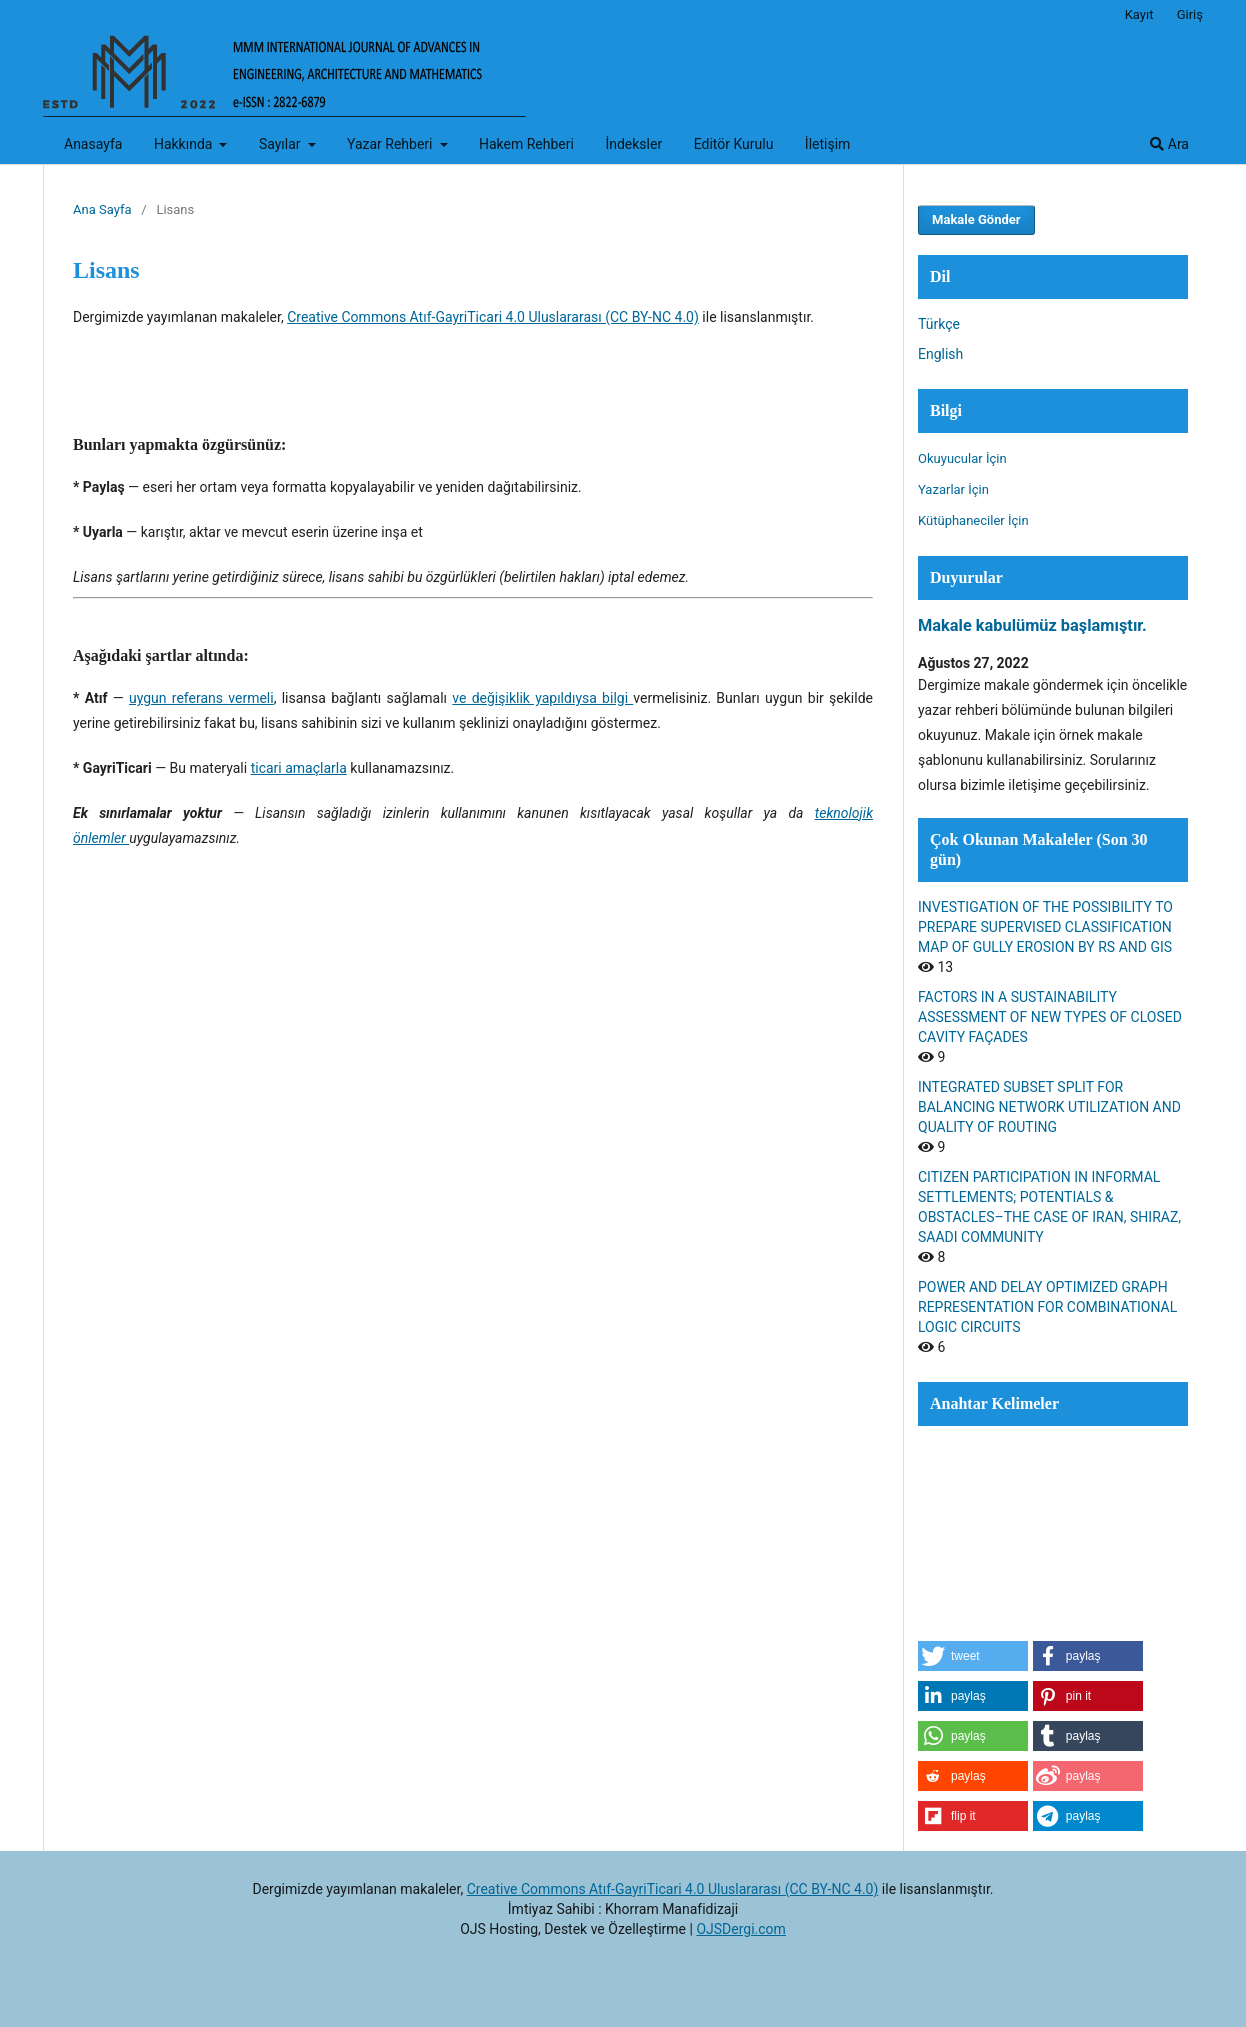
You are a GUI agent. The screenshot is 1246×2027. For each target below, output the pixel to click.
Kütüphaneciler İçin (973, 520)
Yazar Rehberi (391, 144)
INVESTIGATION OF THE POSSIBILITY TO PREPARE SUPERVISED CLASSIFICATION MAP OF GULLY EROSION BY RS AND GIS (1045, 927)
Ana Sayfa (102, 209)
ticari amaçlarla (299, 768)
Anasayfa (93, 144)
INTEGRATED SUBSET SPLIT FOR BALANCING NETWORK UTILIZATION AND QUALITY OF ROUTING (1049, 1107)
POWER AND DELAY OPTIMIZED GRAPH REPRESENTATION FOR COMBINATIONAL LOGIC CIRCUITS (1047, 1307)
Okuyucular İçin (962, 458)
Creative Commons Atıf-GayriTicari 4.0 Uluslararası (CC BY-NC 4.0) (493, 317)
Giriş (1190, 14)
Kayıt (1139, 14)
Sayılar (281, 144)
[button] (973, 1656)
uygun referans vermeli (201, 698)
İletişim (828, 144)
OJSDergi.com (740, 1929)
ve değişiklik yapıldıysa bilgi (542, 698)
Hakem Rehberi (526, 144)
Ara (1169, 144)
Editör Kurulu (734, 144)
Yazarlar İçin (953, 489)
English (940, 354)
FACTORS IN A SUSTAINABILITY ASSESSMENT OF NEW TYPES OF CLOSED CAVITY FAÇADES (1050, 1017)
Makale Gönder (976, 219)
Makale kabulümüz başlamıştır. (1032, 625)
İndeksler (633, 144)
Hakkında (185, 144)
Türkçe (939, 324)
